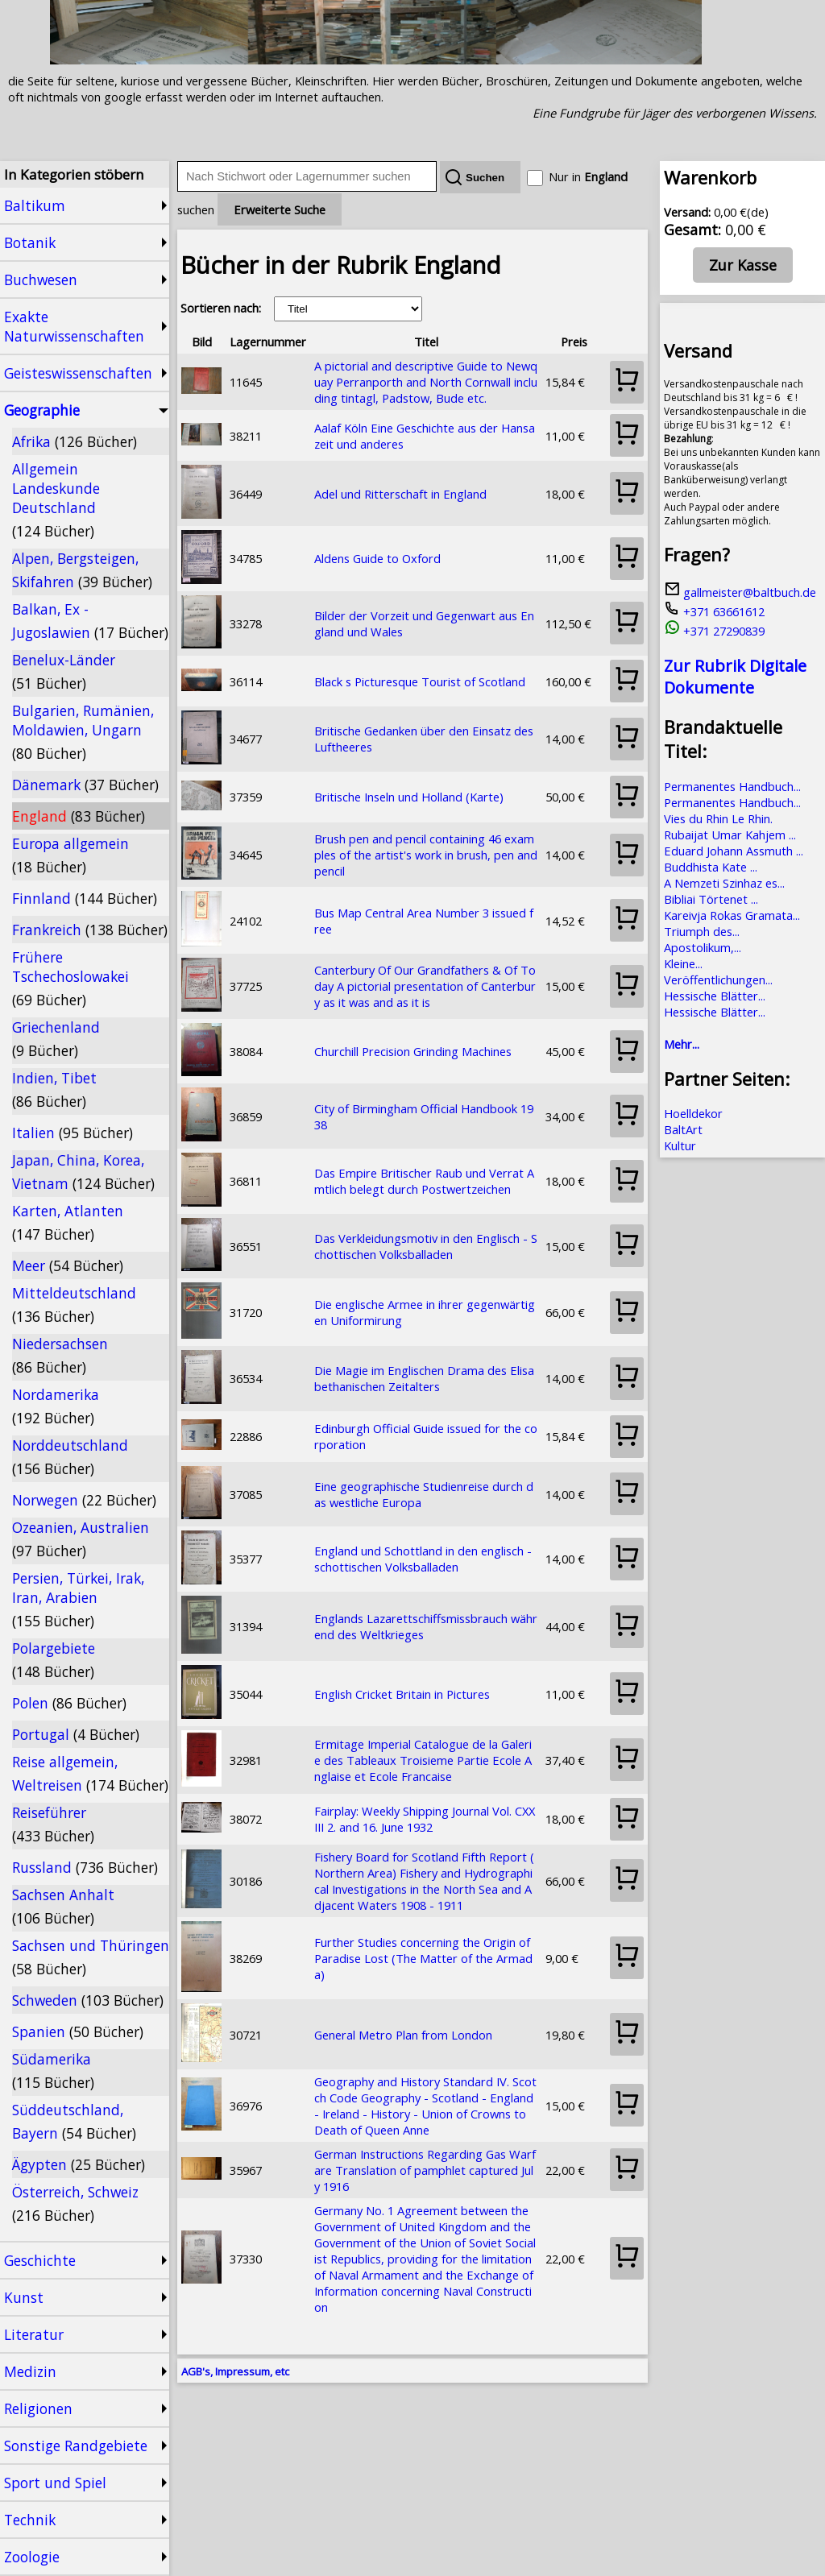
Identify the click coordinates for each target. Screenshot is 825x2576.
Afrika (74, 441)
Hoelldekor (693, 1113)
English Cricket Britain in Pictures (402, 1694)
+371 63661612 (714, 611)
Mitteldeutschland (74, 1304)
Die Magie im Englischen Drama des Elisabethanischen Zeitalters (424, 1378)
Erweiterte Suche (279, 209)
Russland (85, 1867)
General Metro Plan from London (403, 2035)
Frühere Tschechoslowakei (70, 978)
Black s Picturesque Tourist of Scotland (419, 681)
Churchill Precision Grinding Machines (413, 1051)
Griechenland (56, 1038)
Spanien (77, 2031)
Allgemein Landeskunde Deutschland (56, 499)
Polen (69, 1703)
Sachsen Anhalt (63, 1906)
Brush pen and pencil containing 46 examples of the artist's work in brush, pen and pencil (425, 854)
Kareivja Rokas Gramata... (732, 915)
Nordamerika (55, 1406)
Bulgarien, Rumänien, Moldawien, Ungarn (83, 732)
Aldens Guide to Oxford (377, 558)
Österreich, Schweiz (75, 2203)
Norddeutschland (70, 1456)
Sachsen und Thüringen (90, 1957)
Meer (67, 1265)
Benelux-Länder (63, 671)
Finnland (84, 898)
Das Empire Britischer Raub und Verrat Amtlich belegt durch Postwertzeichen (424, 1181)
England (78, 816)
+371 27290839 (714, 631)
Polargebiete (53, 1659)
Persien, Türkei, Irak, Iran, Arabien (78, 1599)
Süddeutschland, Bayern (74, 2121)
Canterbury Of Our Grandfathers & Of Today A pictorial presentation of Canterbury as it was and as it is (425, 986)
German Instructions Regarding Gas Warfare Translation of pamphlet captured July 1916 (425, 2170)
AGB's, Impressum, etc (235, 2371)
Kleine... (683, 963)
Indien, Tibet (54, 1089)
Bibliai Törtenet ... (711, 899)
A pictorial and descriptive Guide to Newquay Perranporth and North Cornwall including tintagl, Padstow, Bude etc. (425, 382)
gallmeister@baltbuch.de (740, 592)
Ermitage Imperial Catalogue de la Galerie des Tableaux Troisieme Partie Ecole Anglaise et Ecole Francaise (423, 1760)
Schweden (88, 2000)
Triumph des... (702, 931)
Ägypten (78, 2164)
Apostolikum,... (702, 947)
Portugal (75, 1734)
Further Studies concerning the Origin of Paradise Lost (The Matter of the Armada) (423, 1958)
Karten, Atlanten (67, 1222)
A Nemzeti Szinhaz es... (724, 883)
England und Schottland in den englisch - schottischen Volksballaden (423, 1559)
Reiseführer (53, 1824)
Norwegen (84, 1500)
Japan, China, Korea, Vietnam (83, 1171)
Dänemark (85, 784)
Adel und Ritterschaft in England (400, 494)
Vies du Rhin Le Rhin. (718, 818)
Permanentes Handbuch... (732, 786)
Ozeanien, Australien (80, 1539)
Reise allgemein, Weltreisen (90, 1773)
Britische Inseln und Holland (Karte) (409, 797)
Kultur (680, 1145)
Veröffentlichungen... (718, 979)
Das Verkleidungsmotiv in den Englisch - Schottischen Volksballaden (425, 1246)
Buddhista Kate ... (710, 867)
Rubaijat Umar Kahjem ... (730, 834)
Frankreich (90, 929)
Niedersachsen (60, 1355)
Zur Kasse (743, 265)
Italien (72, 1132)
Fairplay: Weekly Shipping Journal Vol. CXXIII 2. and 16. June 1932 (424, 1819)
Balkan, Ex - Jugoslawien (90, 620)
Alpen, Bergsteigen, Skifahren (82, 570)
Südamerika (53, 2070)
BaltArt (683, 1129)
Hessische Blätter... (714, 996)
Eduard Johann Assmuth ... (733, 851)
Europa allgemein (70, 855)
